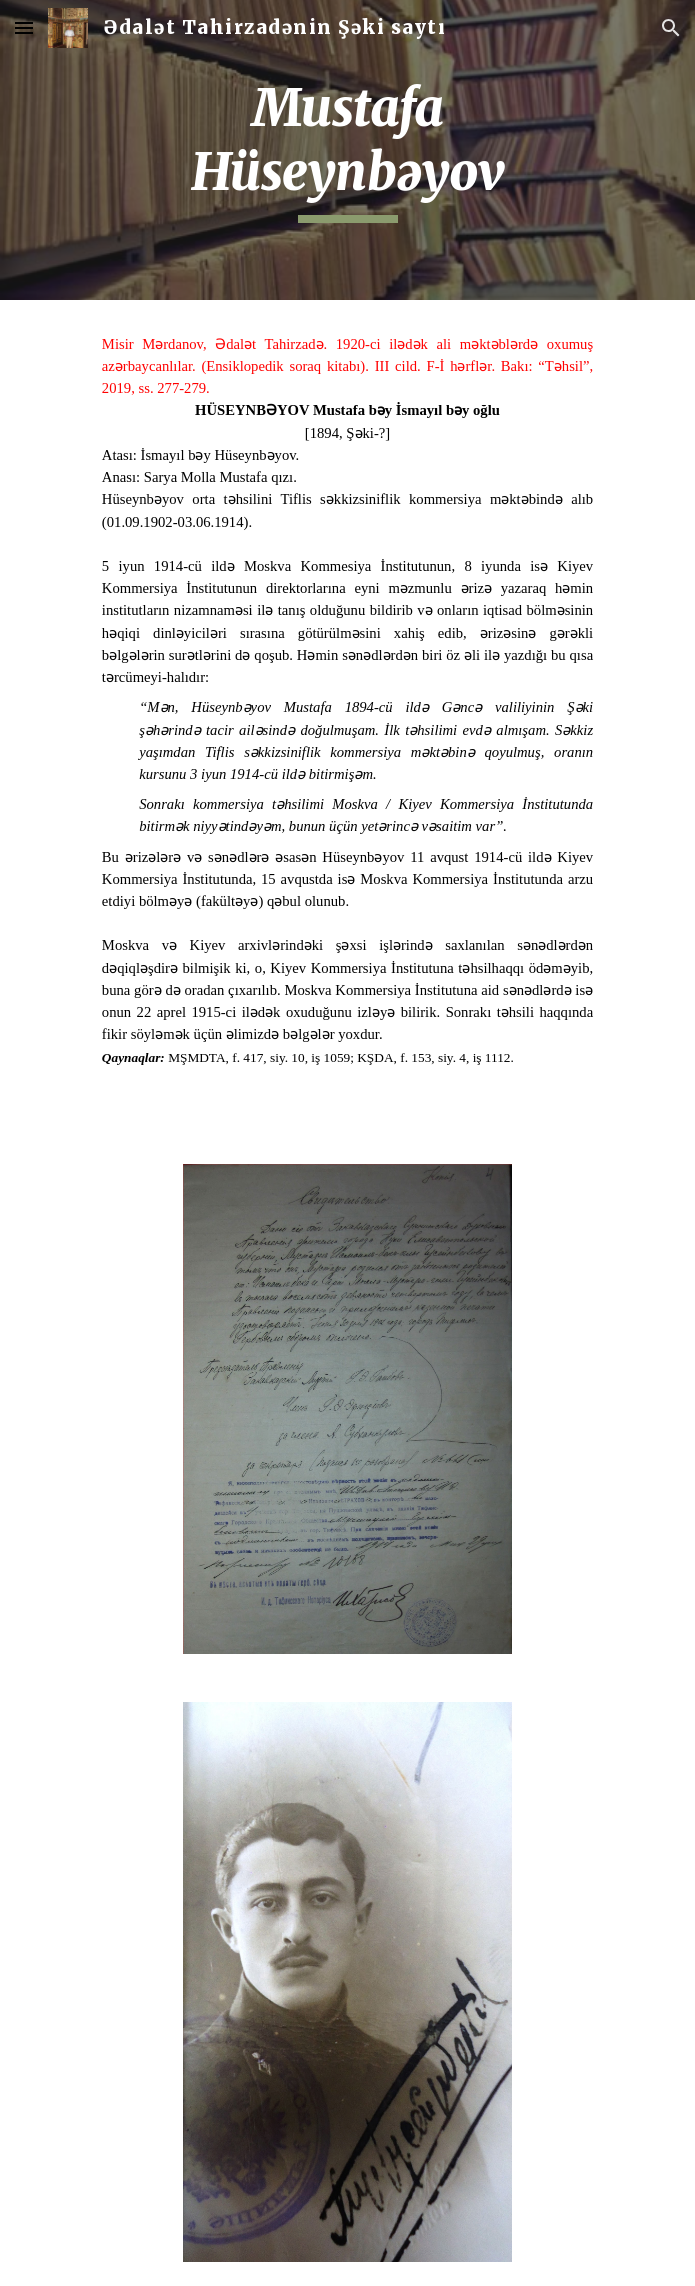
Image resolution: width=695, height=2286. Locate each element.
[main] (347, 150)
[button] (24, 27)
